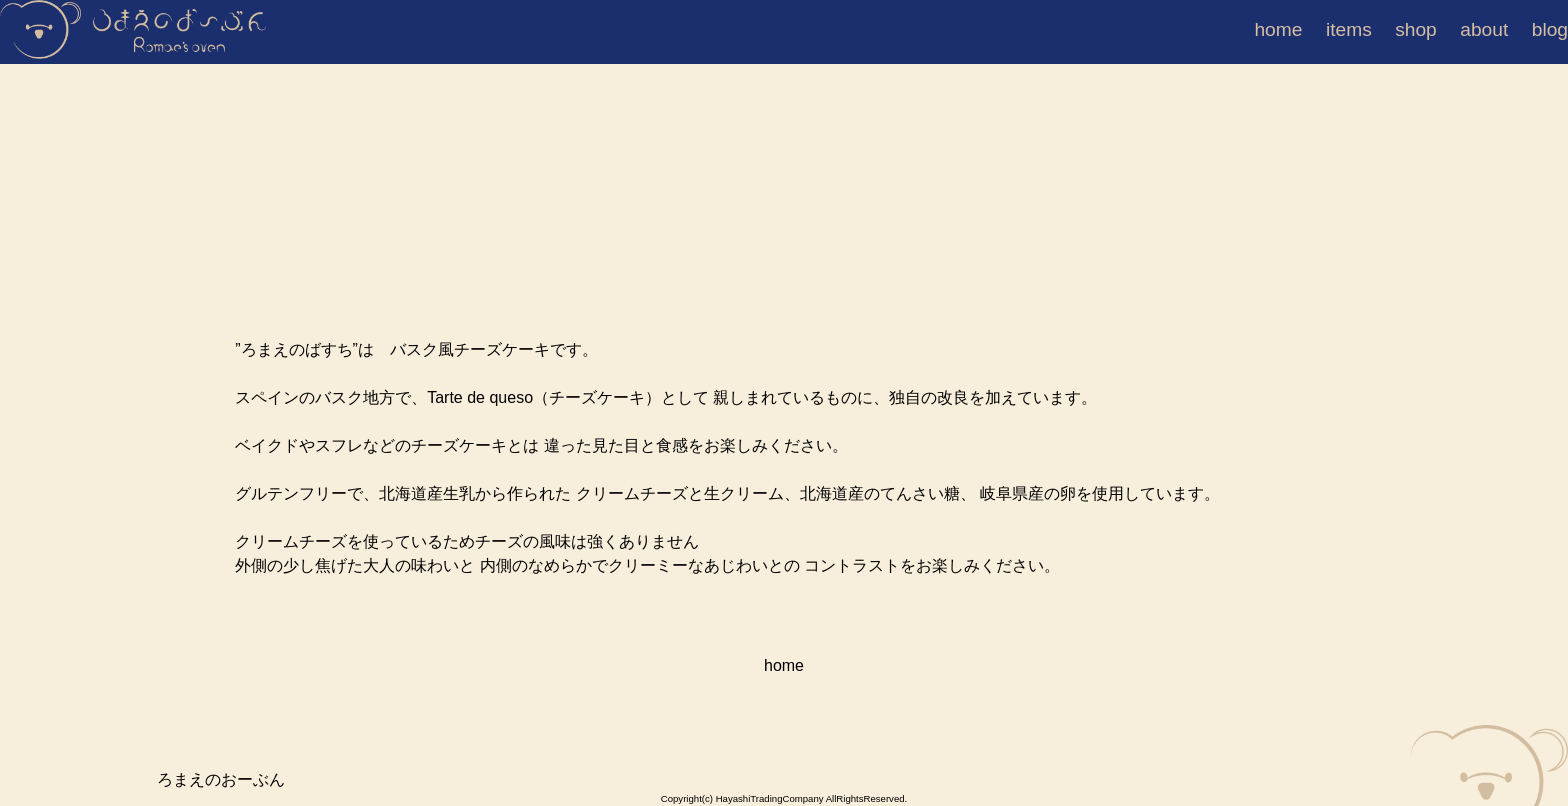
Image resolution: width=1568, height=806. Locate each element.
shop (1425, 29)
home (1287, 29)
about (1493, 29)
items (1358, 29)
